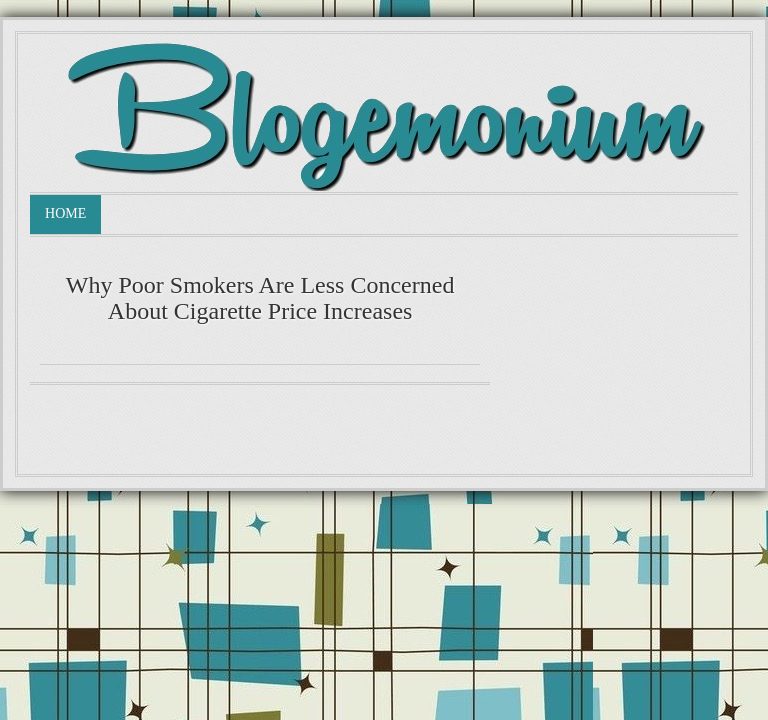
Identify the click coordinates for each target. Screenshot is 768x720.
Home (65, 213)
